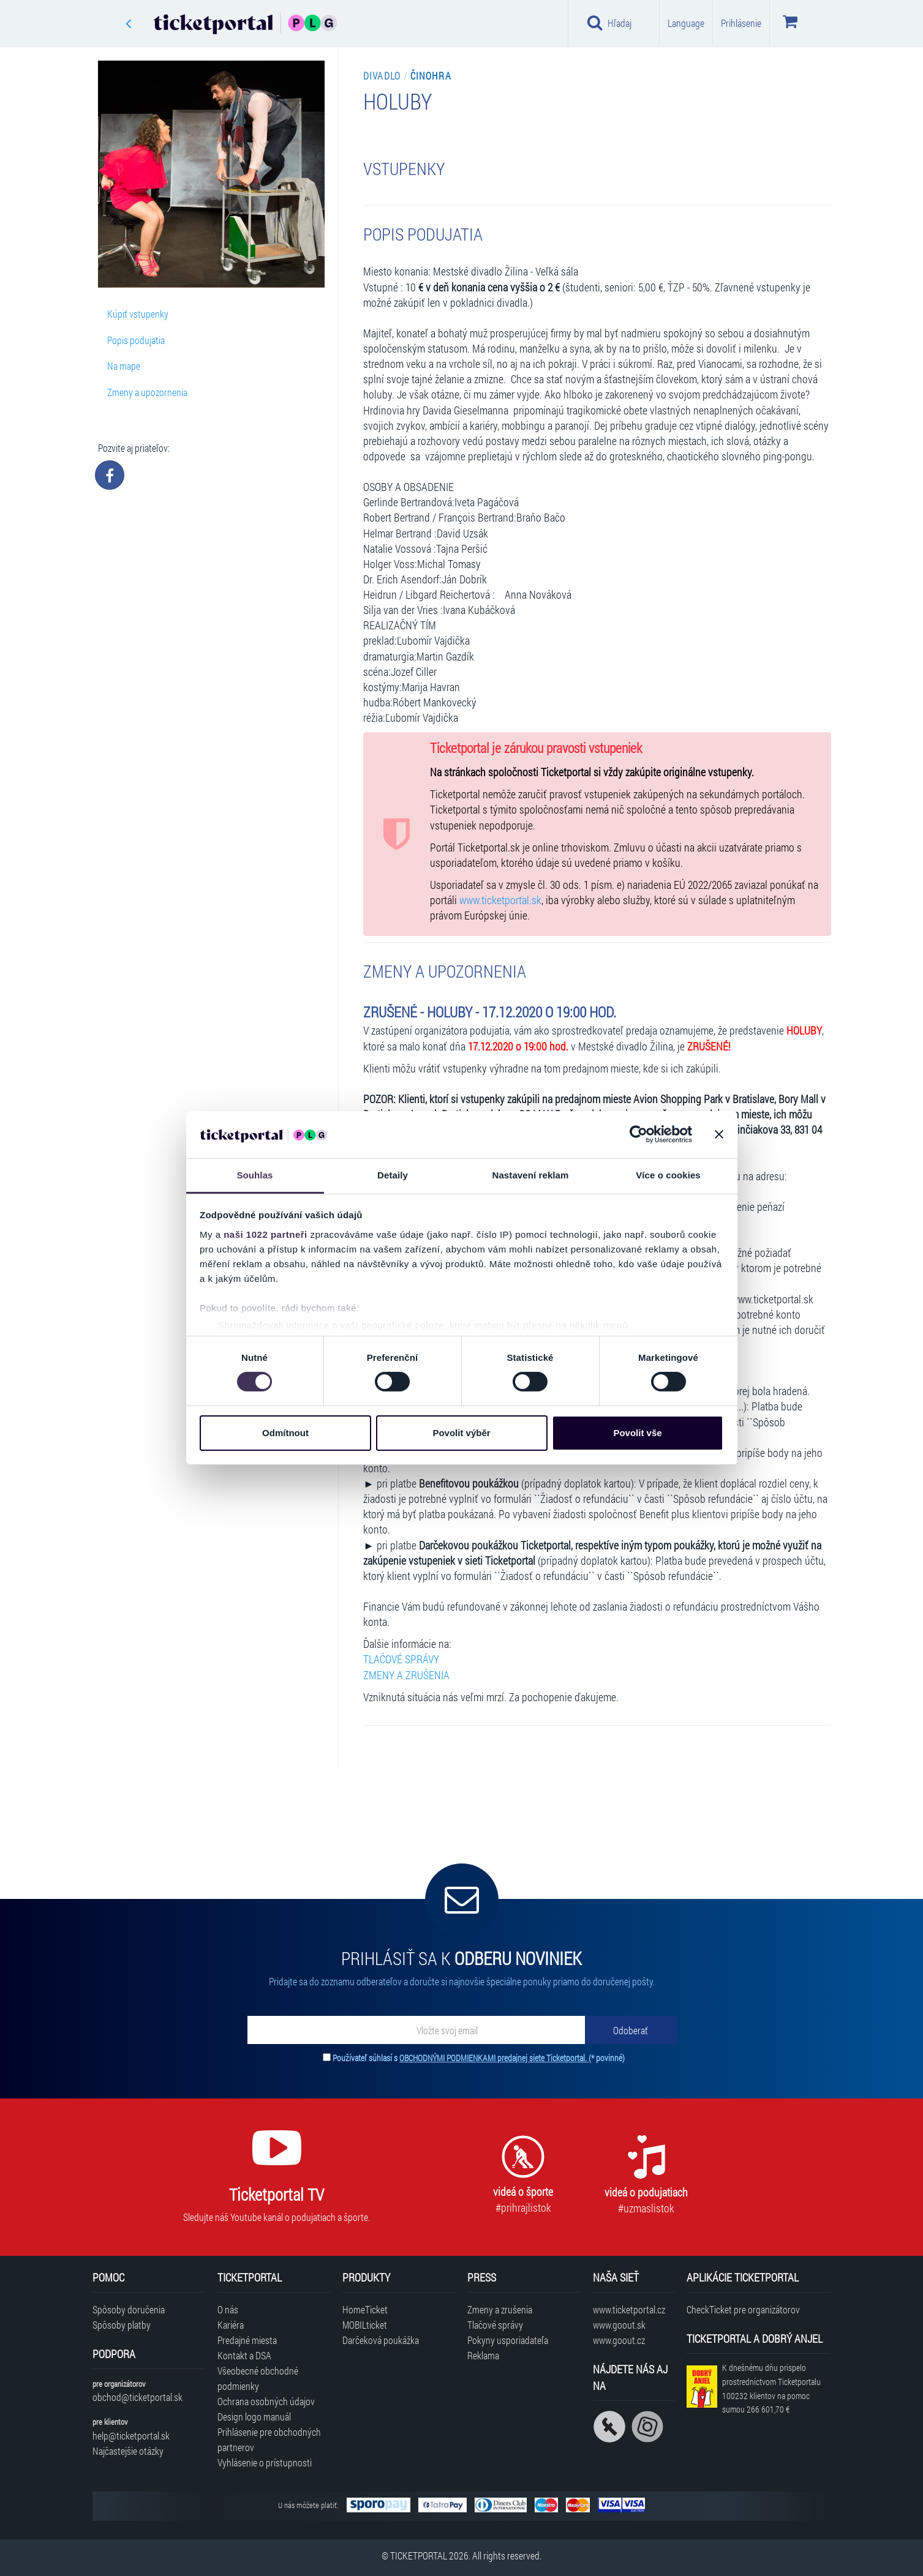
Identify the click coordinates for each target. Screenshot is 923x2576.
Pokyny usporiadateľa (507, 2340)
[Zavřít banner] (719, 1134)
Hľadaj (609, 23)
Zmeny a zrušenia (499, 2309)
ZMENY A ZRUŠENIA (406, 1675)
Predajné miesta (247, 2340)
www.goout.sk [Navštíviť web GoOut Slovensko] (619, 2324)
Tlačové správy (495, 2324)
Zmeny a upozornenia (147, 392)
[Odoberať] (631, 2030)
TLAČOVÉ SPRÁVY (401, 1659)
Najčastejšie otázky (128, 2450)
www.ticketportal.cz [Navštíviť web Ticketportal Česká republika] (629, 2309)
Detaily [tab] (392, 1175)
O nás (227, 2309)
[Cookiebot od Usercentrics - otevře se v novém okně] (638, 1134)
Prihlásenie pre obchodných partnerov (269, 2439)
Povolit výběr (461, 1433)
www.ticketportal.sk (500, 900)
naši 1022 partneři (265, 1234)
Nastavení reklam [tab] (530, 1175)
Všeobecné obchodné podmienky (257, 2378)
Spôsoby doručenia (128, 2309)
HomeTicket (365, 2309)
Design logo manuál (254, 2416)
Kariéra (230, 2324)
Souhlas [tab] (254, 1175)
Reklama (483, 2355)
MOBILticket (364, 2324)
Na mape (123, 365)
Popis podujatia (136, 340)
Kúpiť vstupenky (137, 313)
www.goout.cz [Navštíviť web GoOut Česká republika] (619, 2340)
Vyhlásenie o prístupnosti (264, 2462)
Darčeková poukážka (380, 2340)
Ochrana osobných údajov (266, 2401)
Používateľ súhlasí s (479, 2058)
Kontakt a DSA (244, 2355)
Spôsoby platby (121, 2324)
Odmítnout (285, 1433)
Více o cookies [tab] (668, 1175)
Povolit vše (637, 1433)
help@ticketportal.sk (131, 2435)
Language (686, 23)
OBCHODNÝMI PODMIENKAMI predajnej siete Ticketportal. (494, 2058)
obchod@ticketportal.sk (137, 2397)
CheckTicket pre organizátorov (743, 2309)
